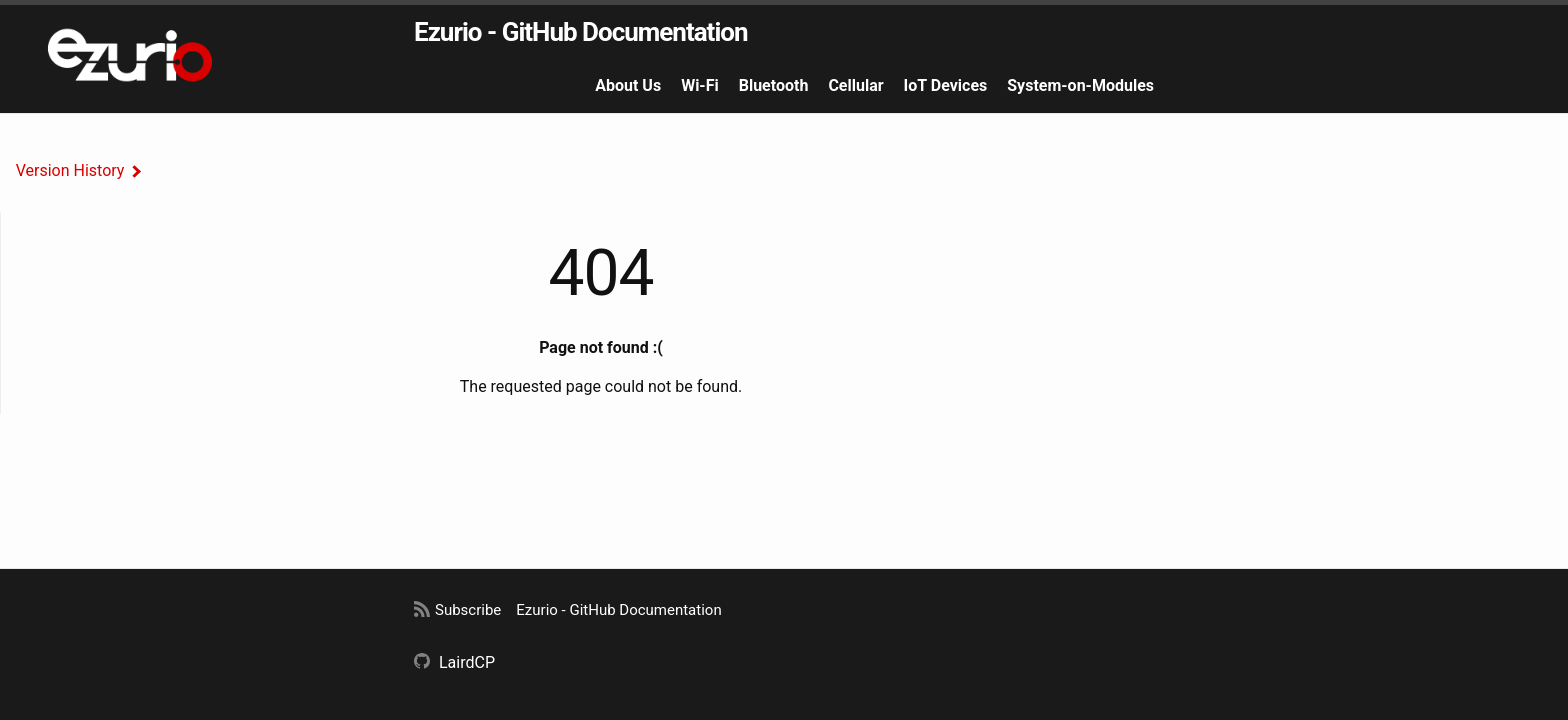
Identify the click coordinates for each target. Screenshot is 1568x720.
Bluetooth (774, 85)
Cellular (855, 85)
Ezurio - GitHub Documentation (581, 32)
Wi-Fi (700, 85)
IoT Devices (946, 85)
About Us (628, 85)
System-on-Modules (1080, 85)
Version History (70, 170)
